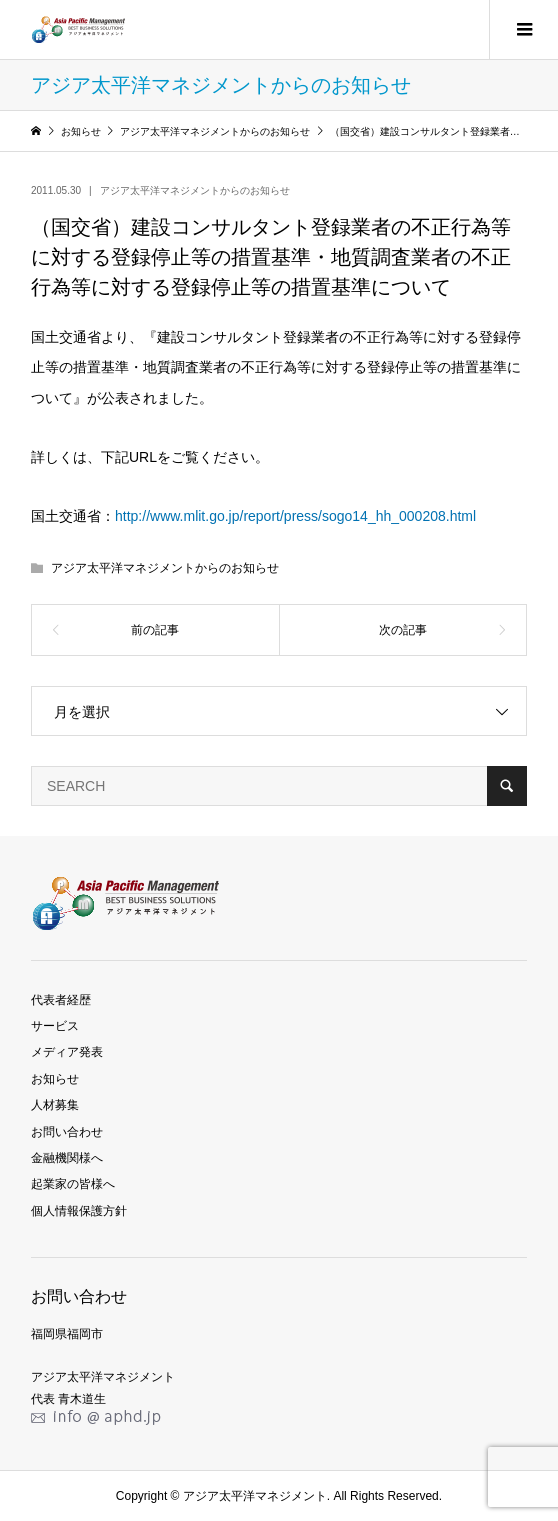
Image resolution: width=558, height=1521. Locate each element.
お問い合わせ (67, 1132)
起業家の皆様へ (73, 1184)
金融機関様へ (67, 1158)
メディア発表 (67, 1052)
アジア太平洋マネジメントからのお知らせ (195, 190)
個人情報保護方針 (79, 1211)
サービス (55, 1026)
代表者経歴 (61, 1000)
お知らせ (55, 1079)
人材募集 (55, 1105)
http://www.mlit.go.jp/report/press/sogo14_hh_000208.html (295, 516)
